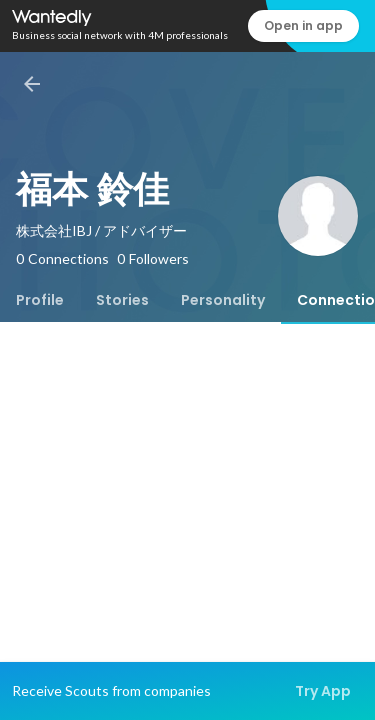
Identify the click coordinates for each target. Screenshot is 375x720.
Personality (223, 300)
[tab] (40, 300)
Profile (40, 300)
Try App (323, 691)
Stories (122, 300)
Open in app (303, 25)
